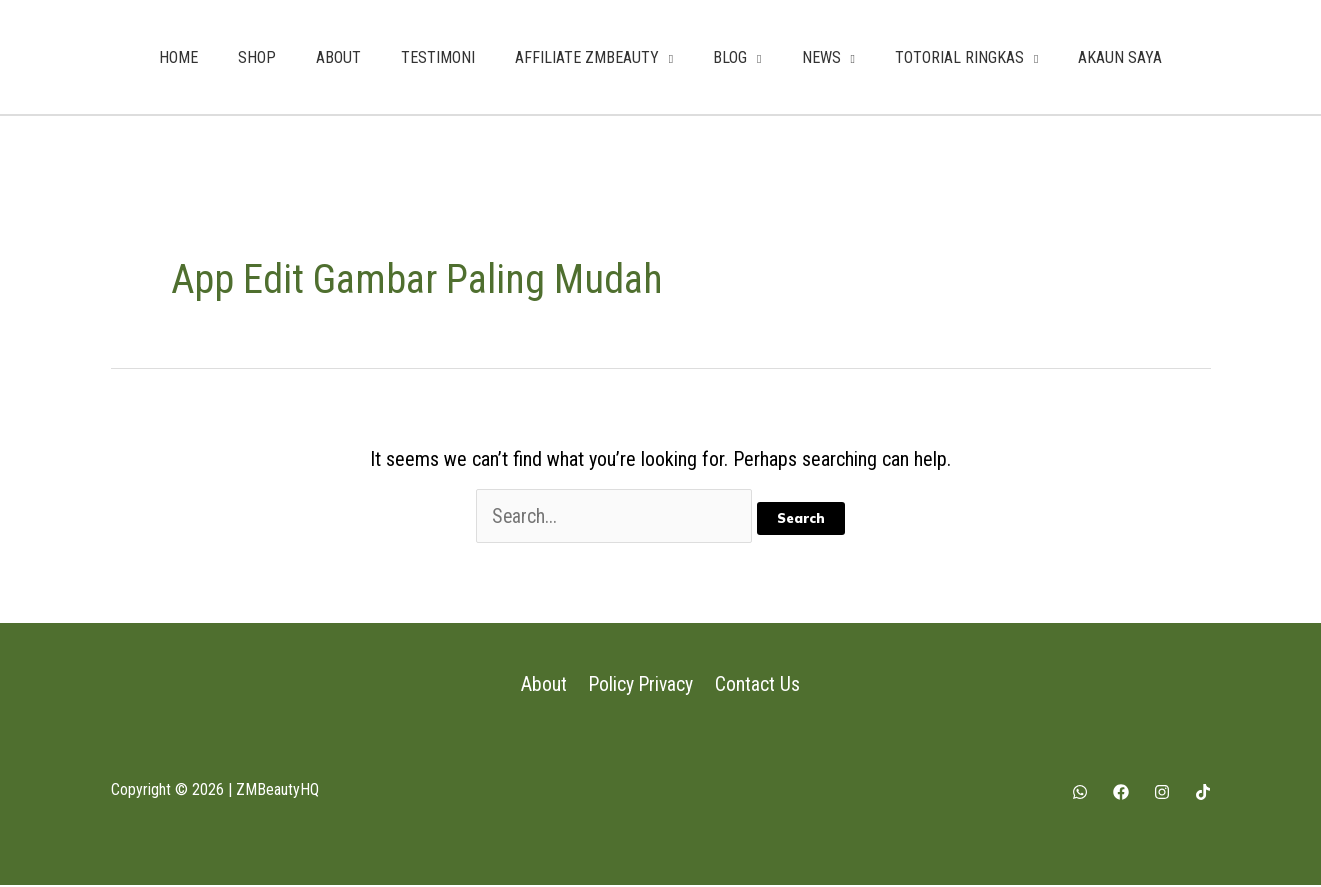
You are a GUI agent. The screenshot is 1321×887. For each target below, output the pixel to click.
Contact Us (757, 686)
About (545, 686)
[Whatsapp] (1080, 794)
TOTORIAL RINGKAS (959, 57)
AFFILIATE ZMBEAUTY (587, 57)
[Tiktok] (1203, 794)
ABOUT (338, 57)
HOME (178, 57)
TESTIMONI (438, 57)
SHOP (257, 57)
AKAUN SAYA (1120, 57)
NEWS (821, 57)
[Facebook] (1121, 794)
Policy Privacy (641, 686)
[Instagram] (1162, 794)
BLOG (730, 57)
